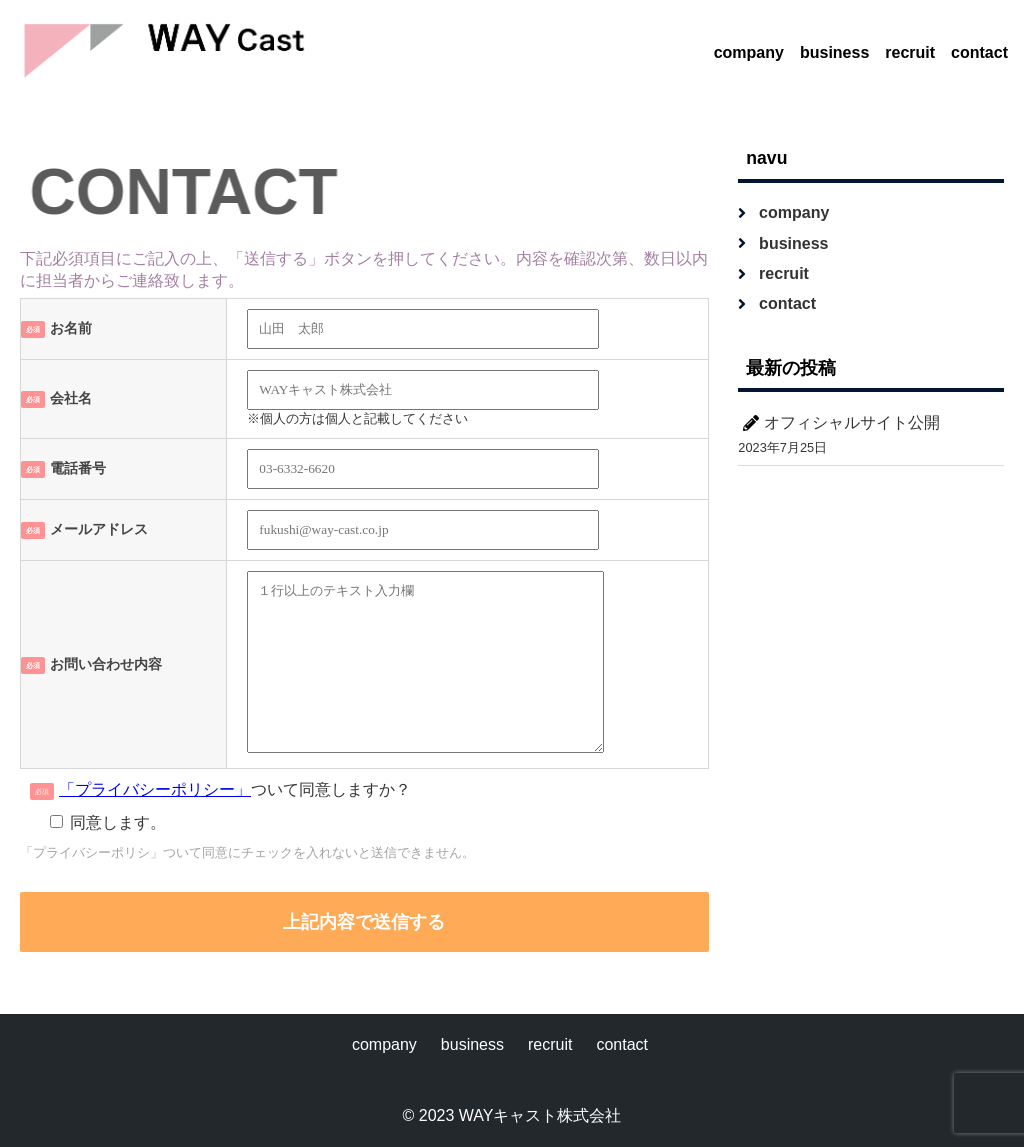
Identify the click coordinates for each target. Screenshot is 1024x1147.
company (749, 52)
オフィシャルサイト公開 (852, 422)
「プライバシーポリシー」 (155, 789)
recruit (910, 52)
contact (979, 52)
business (834, 52)
